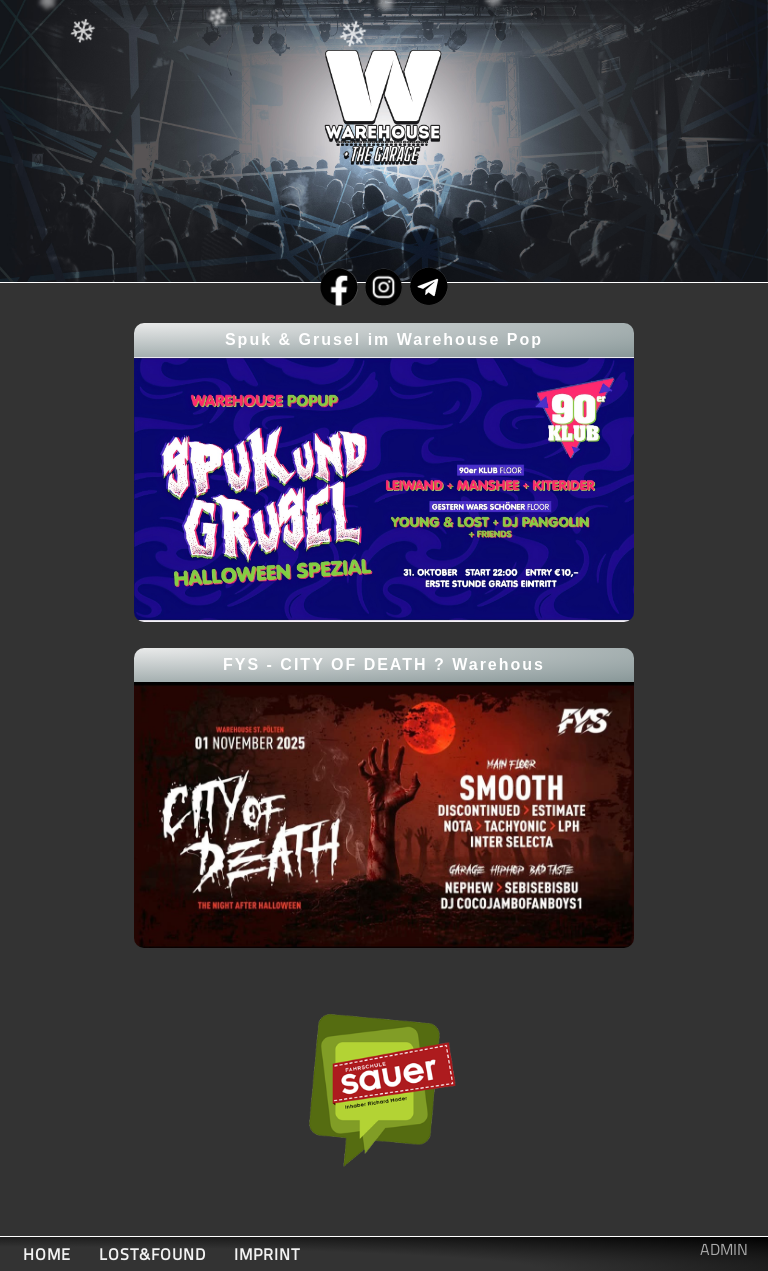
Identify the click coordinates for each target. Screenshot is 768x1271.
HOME (47, 1254)
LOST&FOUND (152, 1254)
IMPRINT (267, 1254)
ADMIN (724, 1249)
